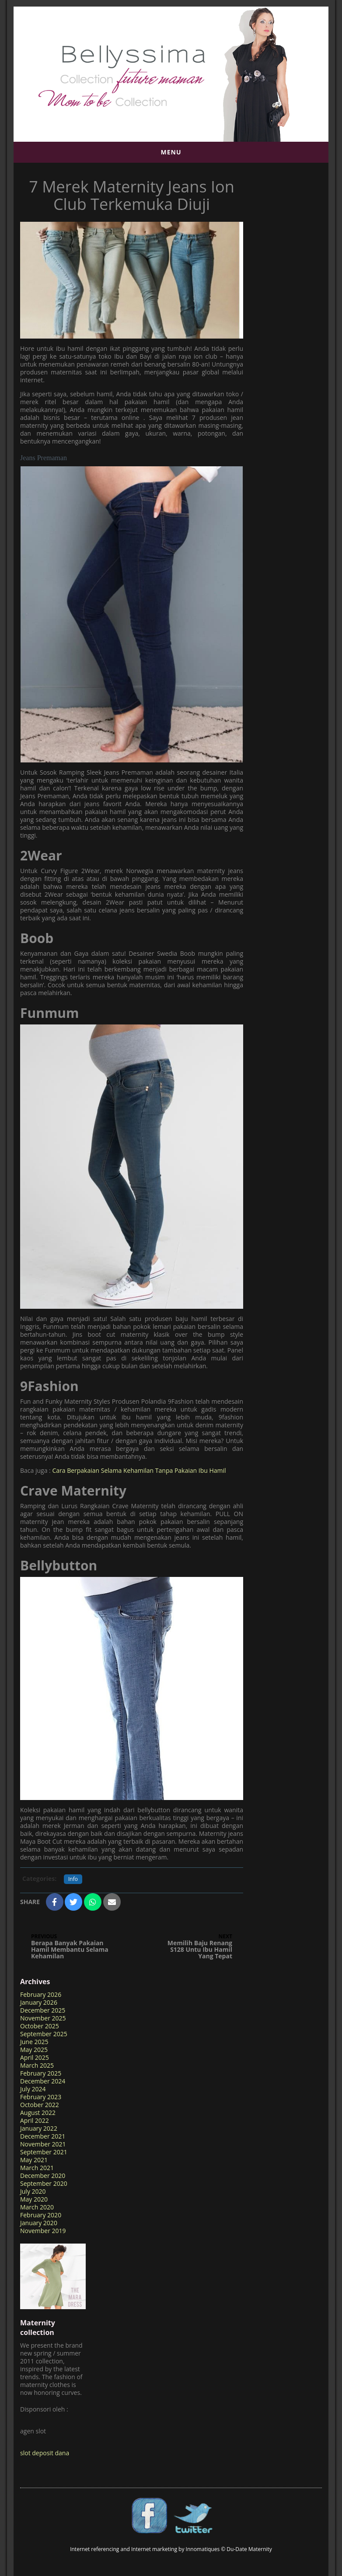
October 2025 (39, 2026)
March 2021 (37, 2168)
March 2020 (37, 2207)
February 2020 (40, 2215)
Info (73, 1879)
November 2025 (43, 2018)
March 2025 (37, 2065)
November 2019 (43, 2230)
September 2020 (43, 2183)
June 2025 (34, 2042)
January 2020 (38, 2223)
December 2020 (42, 2175)
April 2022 (34, 2120)
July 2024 (33, 2089)
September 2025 (43, 2034)
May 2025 (34, 2049)
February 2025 (40, 2073)
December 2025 (42, 2010)
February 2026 (40, 1994)
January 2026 (38, 2002)
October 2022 (39, 2105)
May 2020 (34, 2199)
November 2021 (43, 2144)
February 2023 (40, 2097)
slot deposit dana (44, 2453)
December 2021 (42, 2136)
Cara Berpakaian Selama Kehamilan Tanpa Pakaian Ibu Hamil (139, 1470)
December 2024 (42, 2081)
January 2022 (38, 2128)
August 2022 (38, 2112)
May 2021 (34, 2160)
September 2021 (43, 2152)
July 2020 (33, 2191)
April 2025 (34, 2057)
